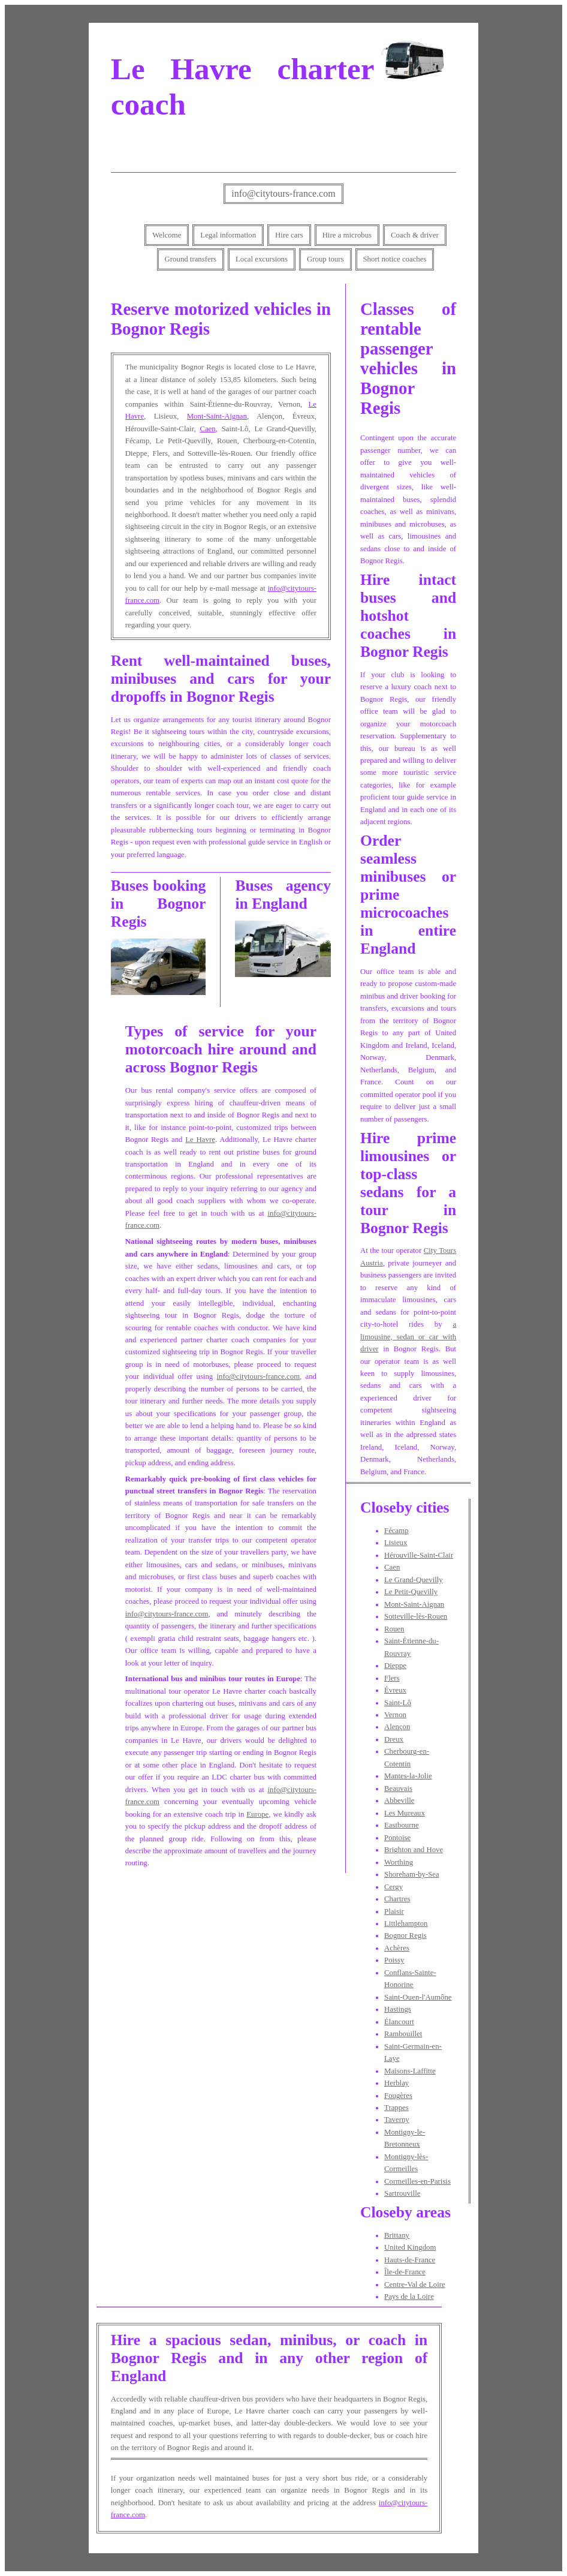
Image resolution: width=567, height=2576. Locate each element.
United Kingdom (410, 2247)
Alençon (397, 1727)
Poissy (394, 1960)
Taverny (396, 2119)
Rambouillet (403, 2034)
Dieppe (395, 1665)
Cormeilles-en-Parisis (417, 2181)
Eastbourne (401, 1825)
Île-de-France (405, 2272)
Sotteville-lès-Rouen (415, 1616)
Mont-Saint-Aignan (217, 416)
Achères (396, 1948)
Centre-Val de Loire (414, 2284)
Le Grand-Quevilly (413, 1580)
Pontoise (397, 1837)
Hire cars (289, 235)
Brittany (396, 2235)
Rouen (394, 1629)
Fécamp (396, 1530)
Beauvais (398, 1788)
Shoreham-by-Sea (411, 1874)
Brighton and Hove (413, 1849)
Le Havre (200, 1139)
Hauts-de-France (409, 2260)
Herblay (396, 2083)
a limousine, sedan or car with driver (408, 1336)
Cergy (393, 1887)
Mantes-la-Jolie (408, 1776)
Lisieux (395, 1542)
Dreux (393, 1739)
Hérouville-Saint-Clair (418, 1555)
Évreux (395, 1690)
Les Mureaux (404, 1813)
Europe (257, 1814)
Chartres (397, 1899)
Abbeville (399, 1800)
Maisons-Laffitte (410, 2071)
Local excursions (262, 259)
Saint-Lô (397, 1703)
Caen (207, 429)
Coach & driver (415, 235)
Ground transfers (190, 259)
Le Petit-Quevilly (411, 1592)
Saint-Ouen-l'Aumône (417, 1997)
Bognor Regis (405, 1935)
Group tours (325, 259)
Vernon (395, 1715)
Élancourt (399, 2022)
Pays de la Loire (409, 2296)
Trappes (396, 2107)
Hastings (397, 2009)
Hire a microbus (347, 235)
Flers (392, 1678)
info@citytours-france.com (283, 193)
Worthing (398, 1862)
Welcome (166, 235)
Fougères (398, 2095)
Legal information (228, 235)
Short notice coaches (395, 259)
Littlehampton (406, 1923)
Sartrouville (402, 2193)
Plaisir (394, 1911)
